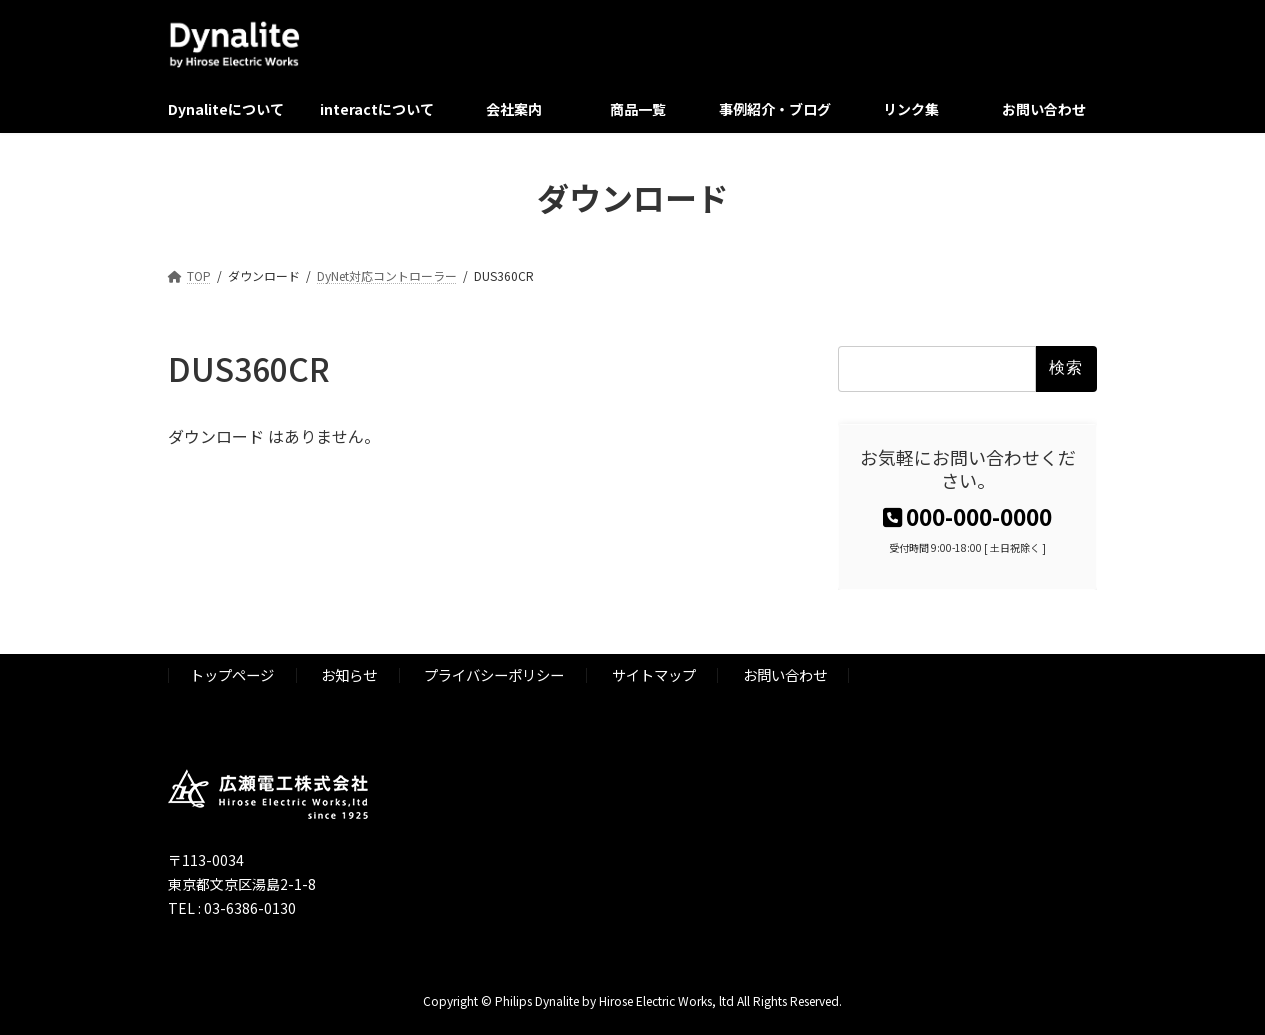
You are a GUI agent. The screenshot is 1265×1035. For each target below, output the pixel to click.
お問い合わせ (785, 674)
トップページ (232, 674)
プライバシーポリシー (494, 674)
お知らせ (349, 674)
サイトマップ (654, 674)
